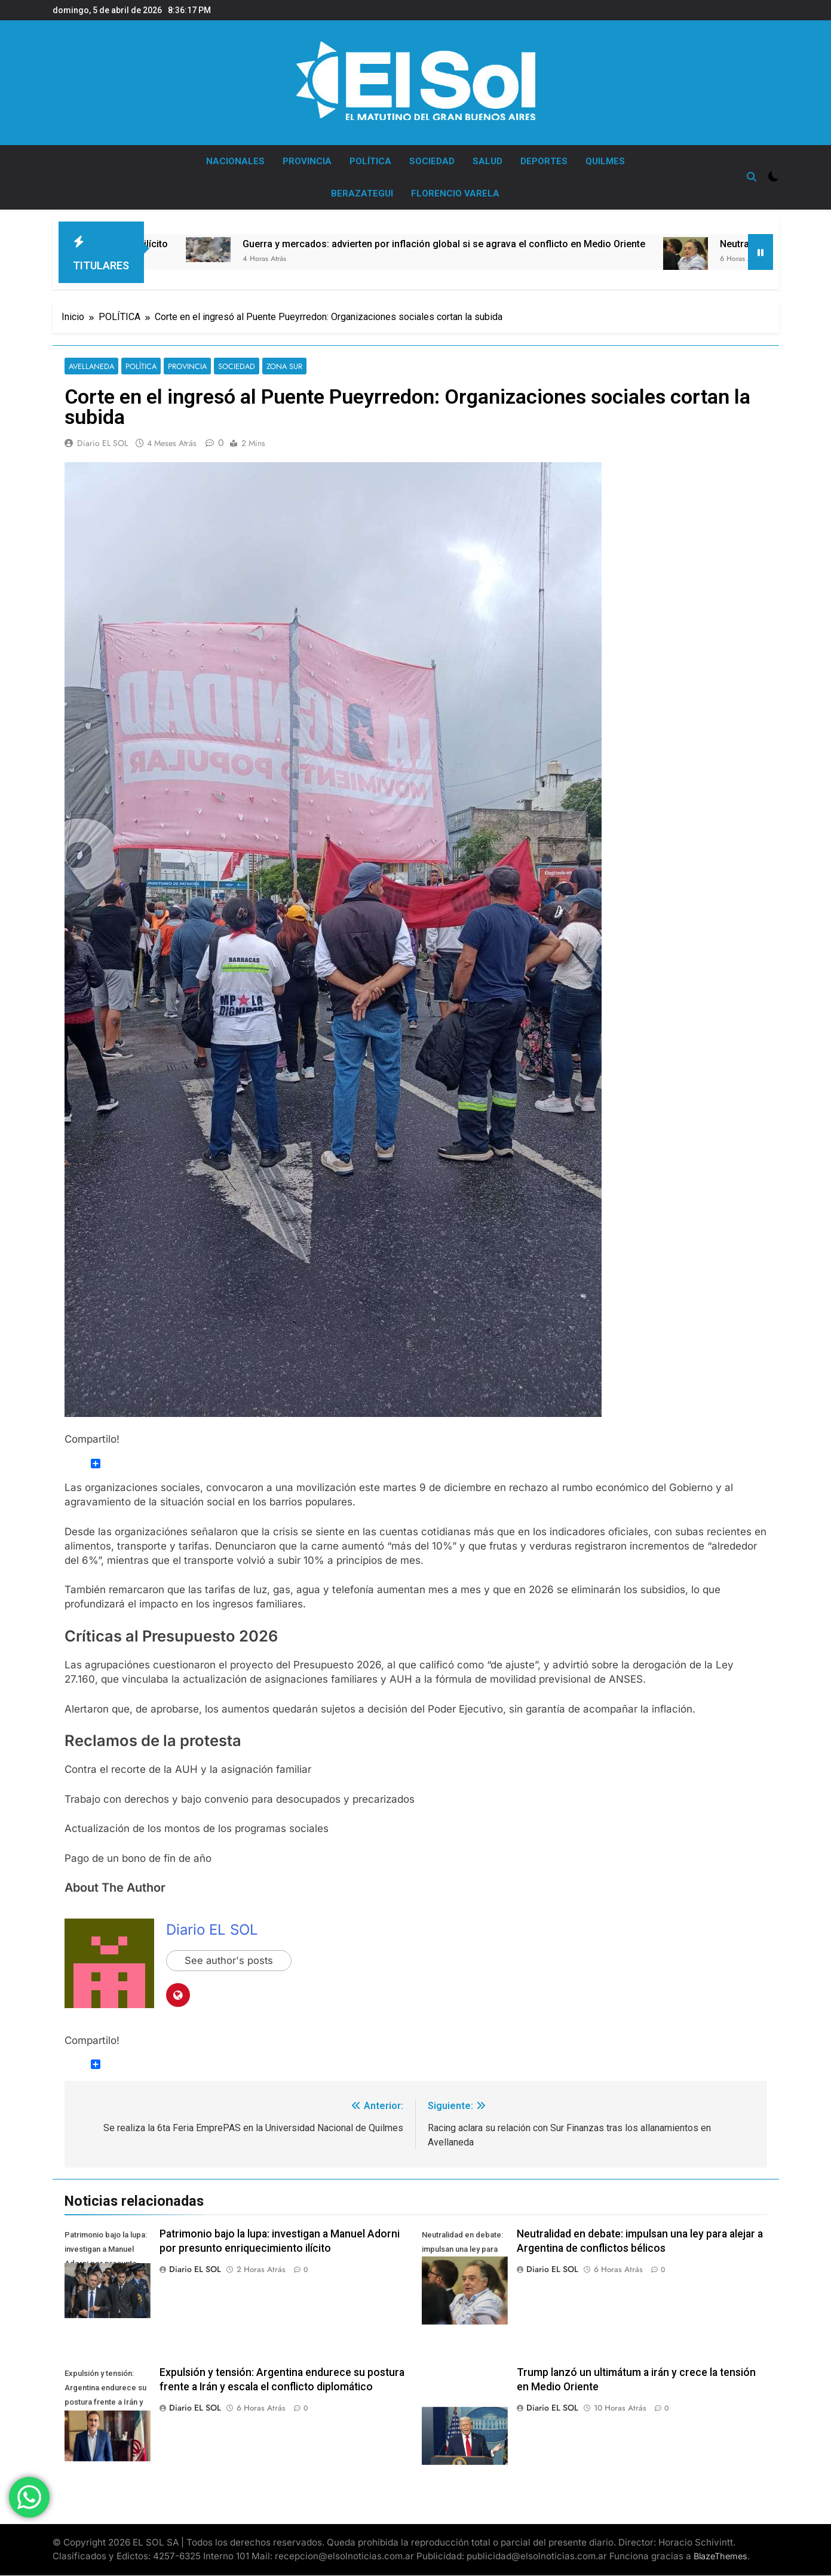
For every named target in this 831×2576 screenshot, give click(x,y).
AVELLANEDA (90, 366)
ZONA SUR (275, 366)
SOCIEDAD (432, 161)
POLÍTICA (370, 161)
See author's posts (230, 1961)
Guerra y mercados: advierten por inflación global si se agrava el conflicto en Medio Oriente (473, 244)
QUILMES (605, 161)
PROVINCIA (307, 161)
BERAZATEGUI (362, 193)
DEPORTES (544, 161)
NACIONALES (235, 161)
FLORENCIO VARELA (455, 193)
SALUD (487, 161)
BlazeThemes (720, 2557)
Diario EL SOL (102, 444)
